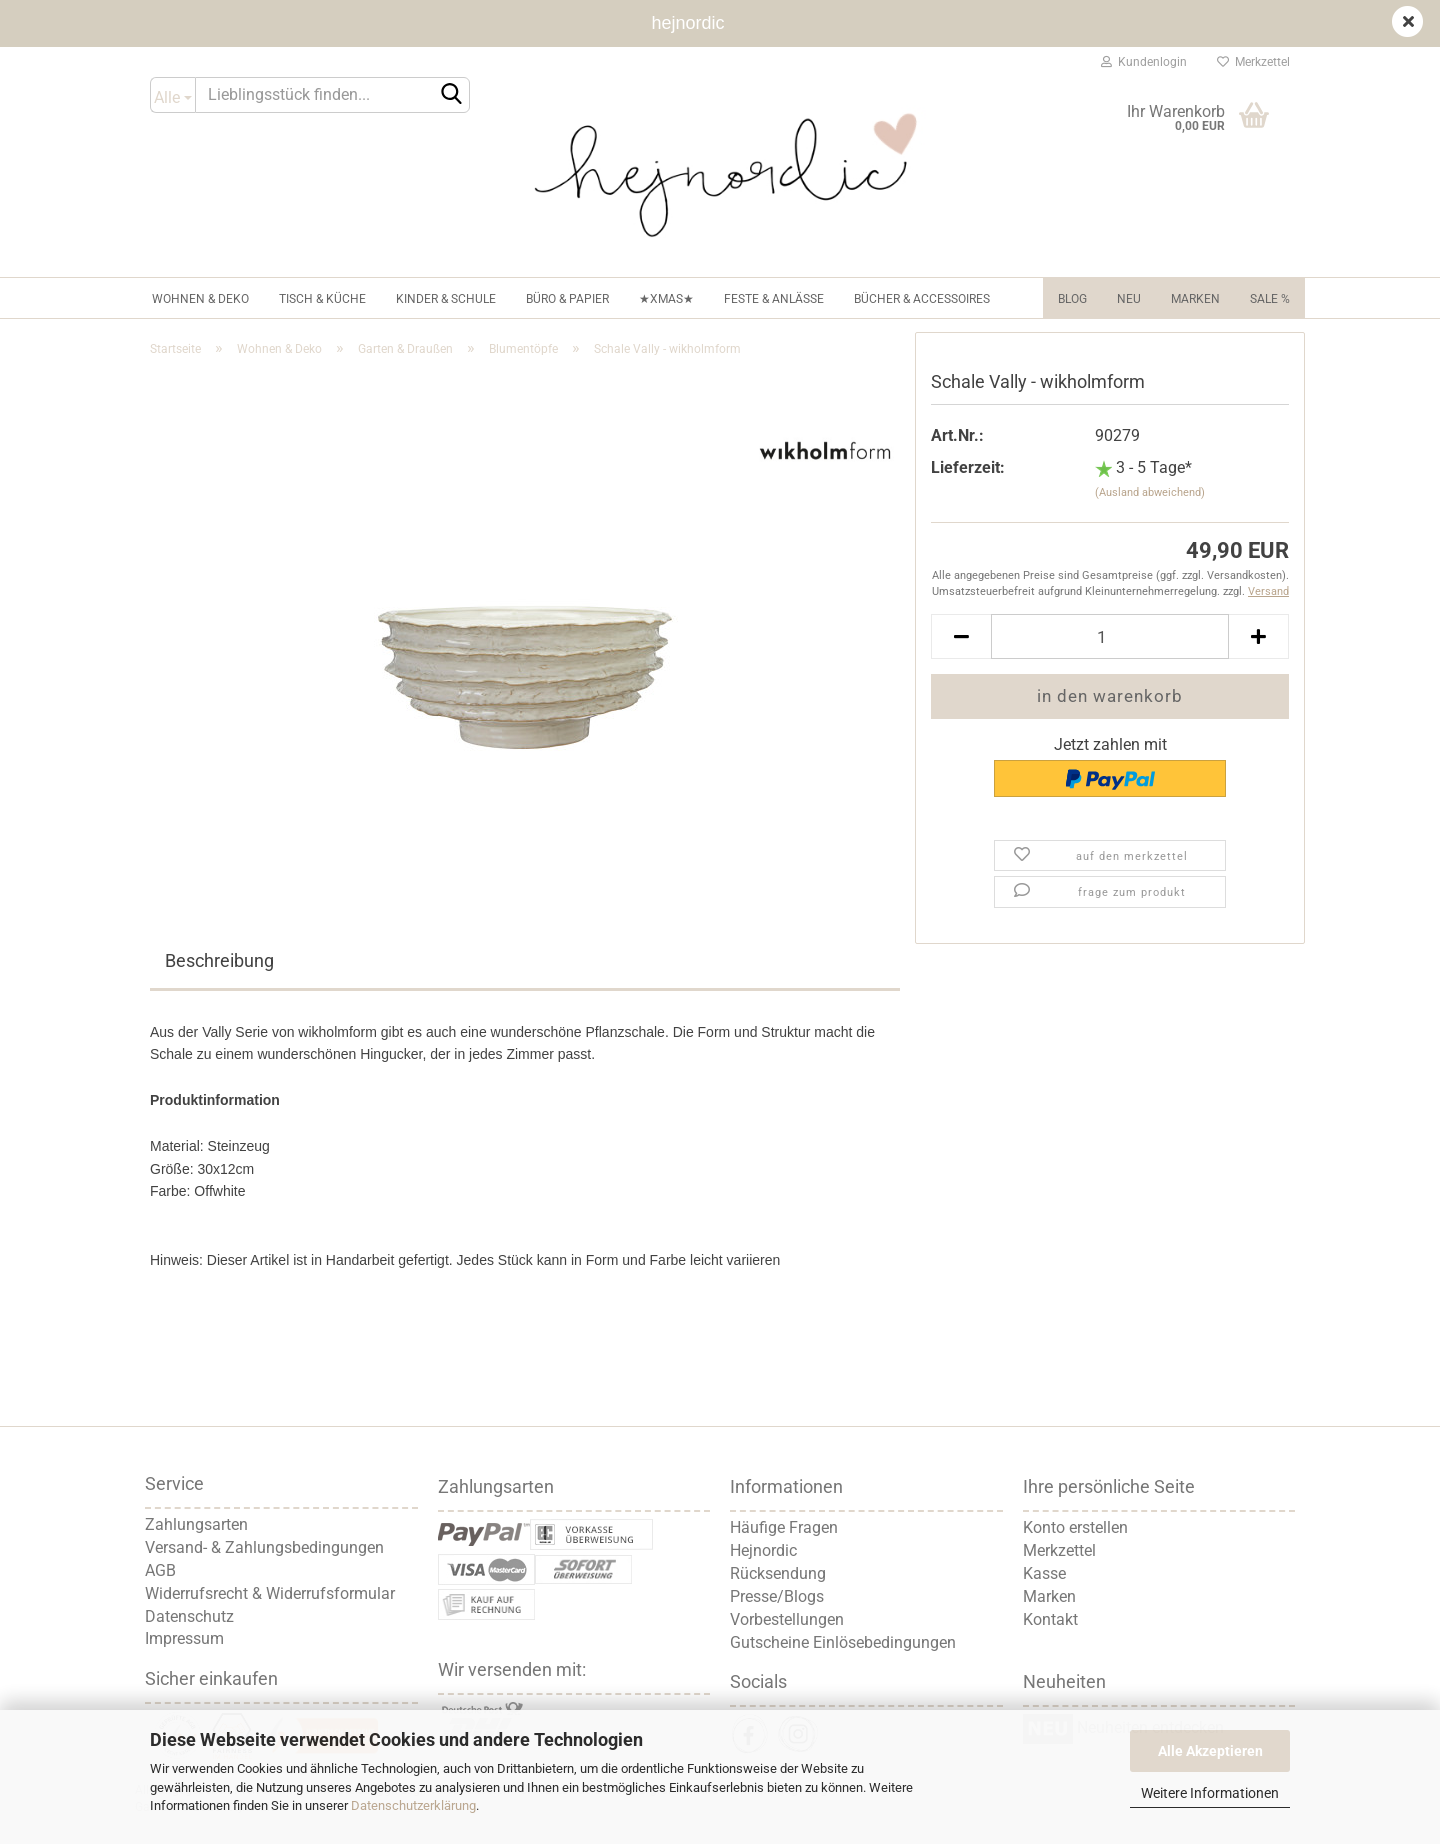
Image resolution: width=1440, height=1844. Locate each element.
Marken (1195, 299)
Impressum (184, 1638)
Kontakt (1050, 1619)
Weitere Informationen (1210, 1793)
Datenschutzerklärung (413, 1805)
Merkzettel (1253, 62)
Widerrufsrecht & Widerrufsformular (270, 1593)
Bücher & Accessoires (922, 299)
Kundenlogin (1144, 62)
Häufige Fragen (784, 1527)
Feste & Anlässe (774, 299)
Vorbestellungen (787, 1619)
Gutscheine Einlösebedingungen (843, 1642)
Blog (1072, 299)
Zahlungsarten (196, 1524)
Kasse (1044, 1573)
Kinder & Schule (446, 299)
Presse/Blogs (777, 1596)
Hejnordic (763, 1550)
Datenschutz (189, 1616)
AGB (160, 1570)
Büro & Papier (567, 299)
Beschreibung (219, 960)
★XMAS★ (666, 299)
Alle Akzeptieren (1210, 1751)
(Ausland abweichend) (1150, 492)
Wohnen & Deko (200, 299)
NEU (1129, 299)
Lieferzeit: (968, 467)
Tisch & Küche (322, 299)
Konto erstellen (1075, 1527)
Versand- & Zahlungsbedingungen (264, 1547)
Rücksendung (778, 1573)
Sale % (1270, 299)
